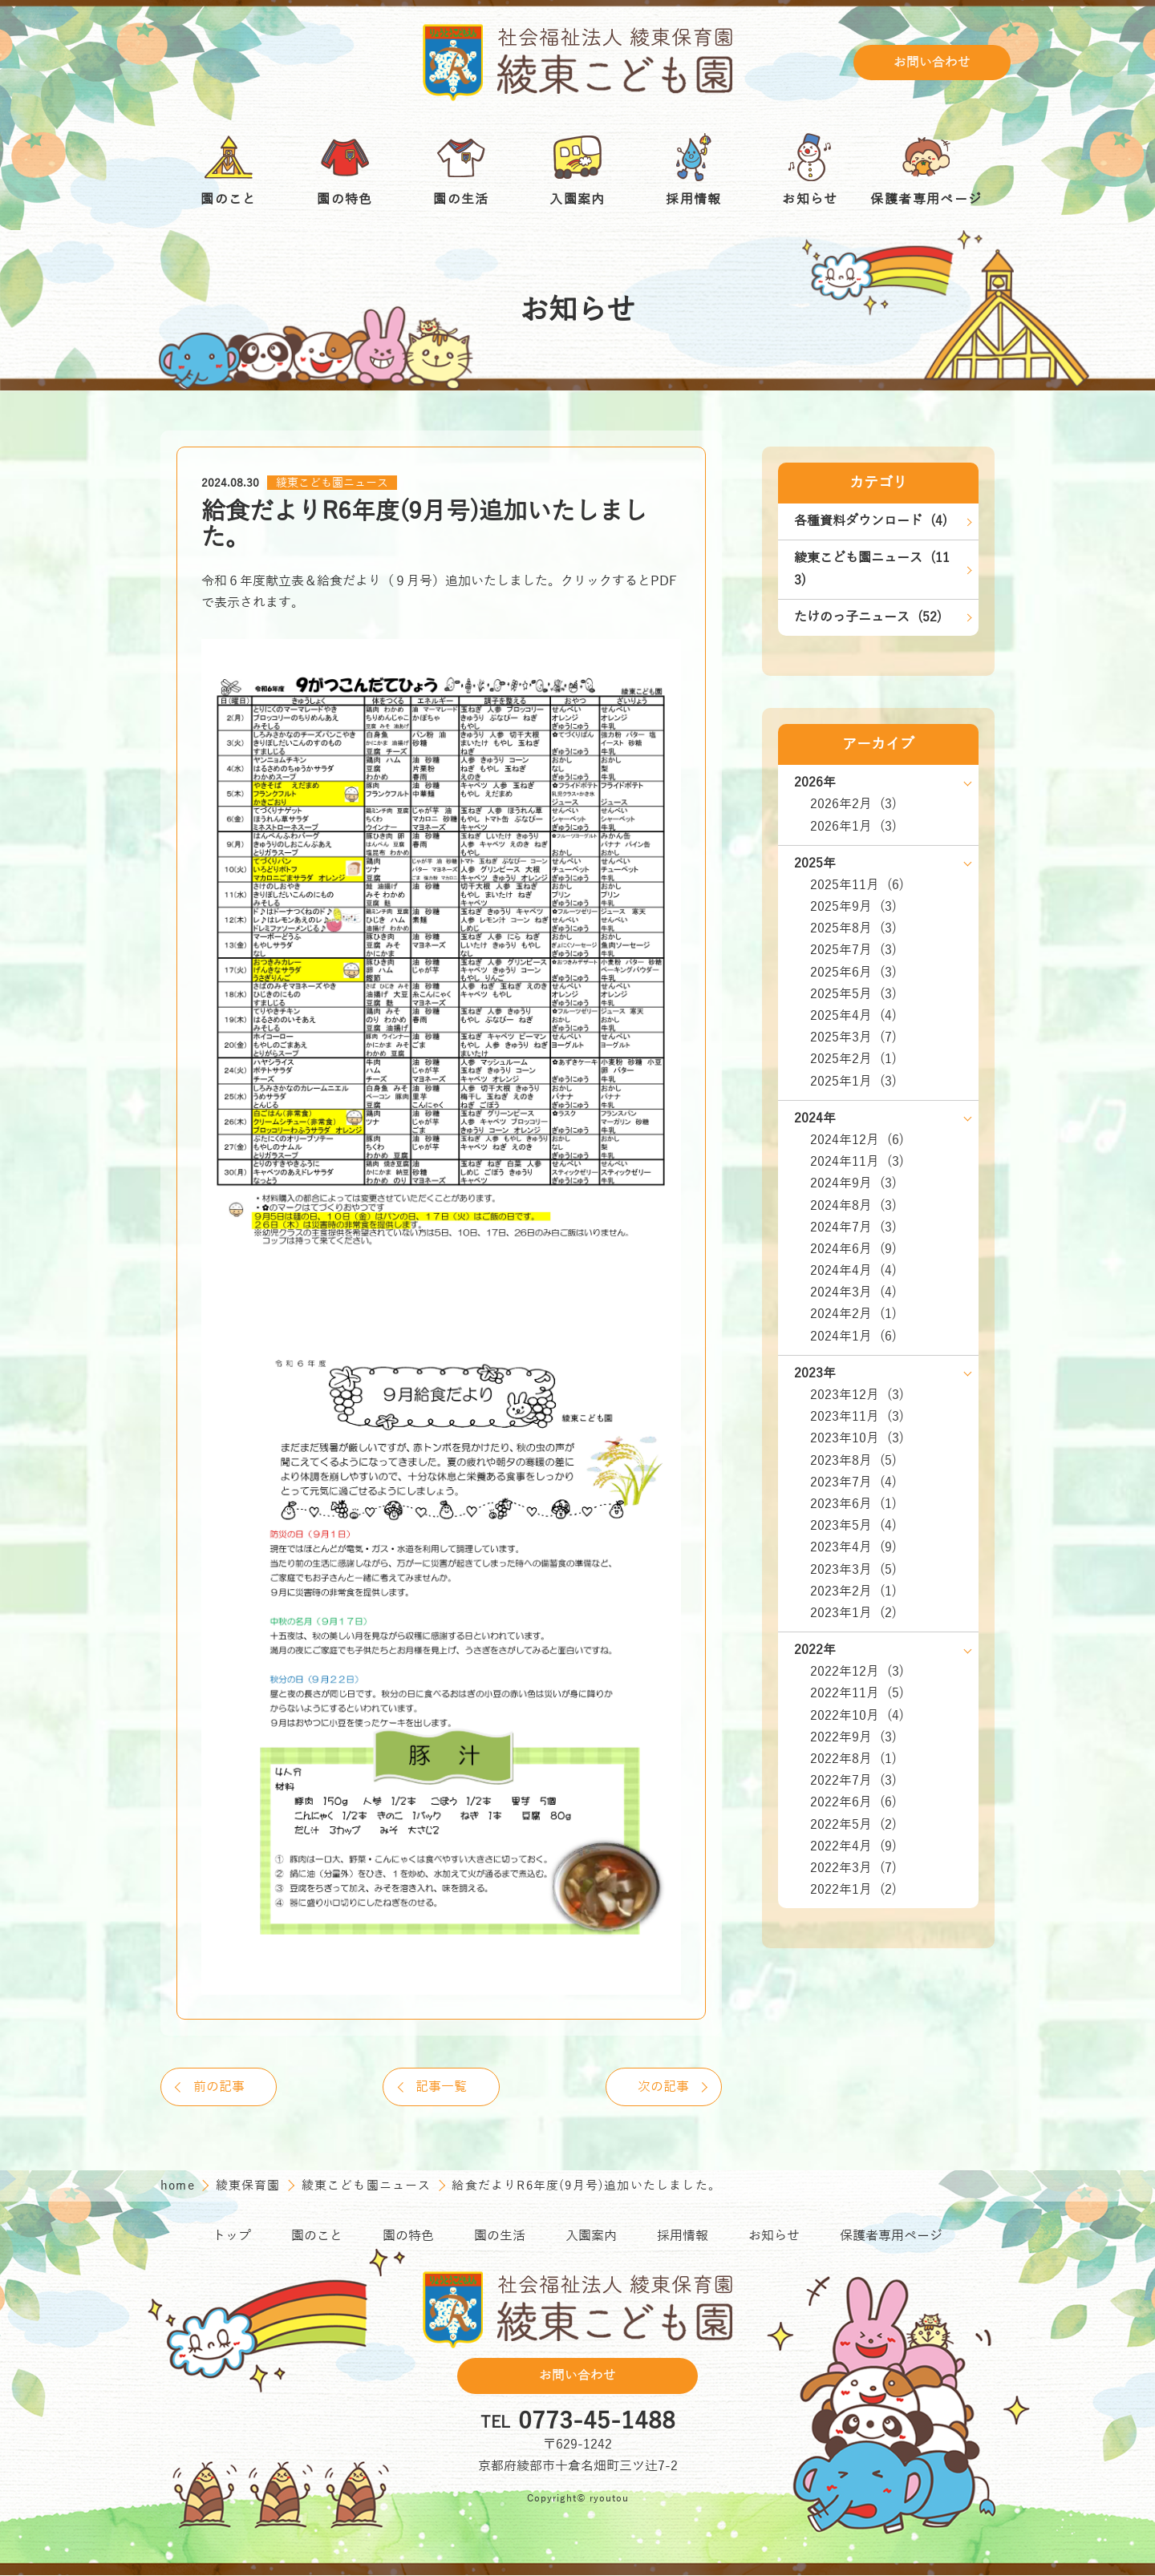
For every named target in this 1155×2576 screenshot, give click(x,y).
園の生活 (499, 2237)
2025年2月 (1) (853, 1059)
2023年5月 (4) (853, 1526)
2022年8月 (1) (853, 1759)
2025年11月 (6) (857, 885)
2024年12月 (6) (857, 1140)
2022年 (815, 1650)
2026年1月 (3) (853, 826)
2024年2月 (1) (853, 1314)
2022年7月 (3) (853, 1780)
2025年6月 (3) (853, 972)
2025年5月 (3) (853, 994)
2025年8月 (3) (853, 928)
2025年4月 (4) (853, 1016)
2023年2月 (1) (853, 1591)
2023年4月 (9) (853, 1547)
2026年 (815, 782)
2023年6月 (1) (853, 1504)
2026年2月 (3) (853, 804)
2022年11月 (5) (857, 1693)
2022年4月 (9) (853, 1846)
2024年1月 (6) (853, 1336)
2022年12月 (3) (857, 1671)
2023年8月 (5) (853, 1461)
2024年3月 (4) (853, 1292)
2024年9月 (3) (853, 1183)
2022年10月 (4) (857, 1716)
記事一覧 (441, 2087)
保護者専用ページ (891, 2237)
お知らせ (774, 2237)
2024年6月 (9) (853, 1249)
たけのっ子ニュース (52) (868, 617)
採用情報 (682, 2237)
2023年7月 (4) (853, 1482)
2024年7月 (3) (853, 1227)
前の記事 (220, 2087)
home (179, 2186)
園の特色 (408, 2237)
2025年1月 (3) (853, 1081)
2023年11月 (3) (857, 1416)
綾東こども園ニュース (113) (872, 569)
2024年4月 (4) (853, 1271)
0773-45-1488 (596, 2423)
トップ (232, 2237)
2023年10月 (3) (857, 1438)
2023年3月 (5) (853, 1570)
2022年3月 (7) (853, 1868)
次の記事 (661, 2087)
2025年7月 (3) (853, 950)
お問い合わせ (932, 62)
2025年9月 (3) (853, 907)
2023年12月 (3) (857, 1395)
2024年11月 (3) (857, 1162)
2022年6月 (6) (853, 1802)
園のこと (316, 2237)
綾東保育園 (250, 2186)
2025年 (815, 863)
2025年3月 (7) (853, 1037)
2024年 (815, 1118)
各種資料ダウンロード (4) (870, 521)
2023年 (815, 1373)
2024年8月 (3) (853, 1206)
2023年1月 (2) (853, 1613)
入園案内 (591, 2237)
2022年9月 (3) (853, 1737)
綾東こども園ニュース (332, 483)
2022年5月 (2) (853, 1825)
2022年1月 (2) (853, 1889)
